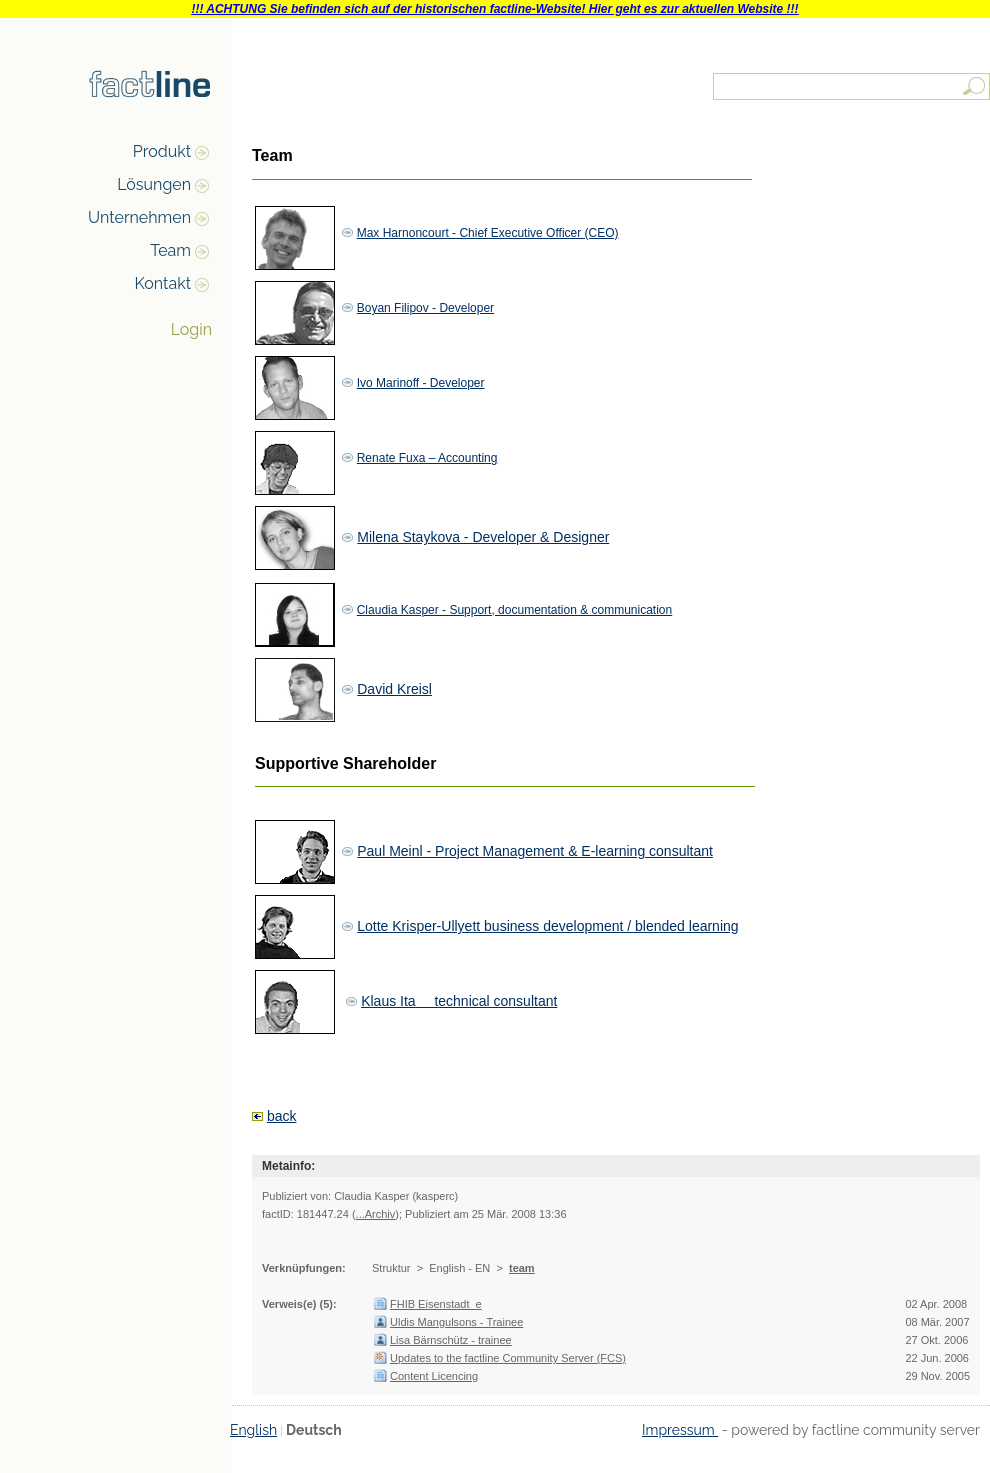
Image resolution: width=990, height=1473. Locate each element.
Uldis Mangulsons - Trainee (456, 1322)
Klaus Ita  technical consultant (459, 1001)
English (253, 1430)
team (522, 1268)
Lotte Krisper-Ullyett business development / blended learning (547, 926)
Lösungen (154, 184)
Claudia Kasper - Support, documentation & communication (515, 610)
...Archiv (376, 1214)
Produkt (162, 151)
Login (191, 329)
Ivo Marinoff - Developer (421, 383)
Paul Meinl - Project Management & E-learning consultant (535, 851)
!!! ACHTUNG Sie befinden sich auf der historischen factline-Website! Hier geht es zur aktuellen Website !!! (494, 9)
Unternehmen (139, 217)
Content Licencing (434, 1376)
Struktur (391, 1268)
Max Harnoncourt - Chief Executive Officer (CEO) (488, 233)
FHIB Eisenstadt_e (436, 1304)
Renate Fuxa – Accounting (427, 458)
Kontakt (163, 283)
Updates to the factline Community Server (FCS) (508, 1358)
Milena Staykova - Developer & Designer (483, 537)
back (282, 1116)
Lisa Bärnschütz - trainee (451, 1340)
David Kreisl (394, 689)
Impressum (680, 1430)
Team (170, 250)
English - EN (459, 1268)
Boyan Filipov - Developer (425, 308)
